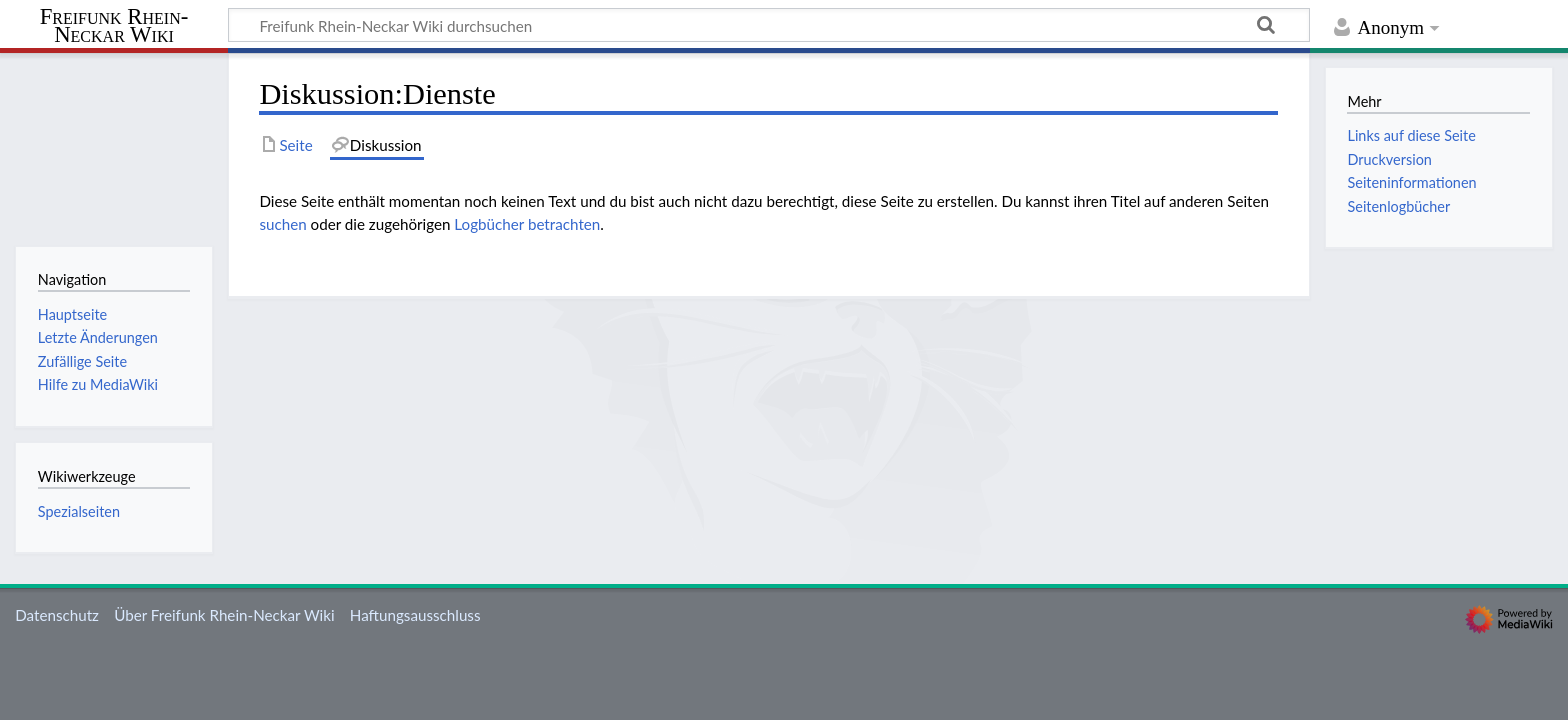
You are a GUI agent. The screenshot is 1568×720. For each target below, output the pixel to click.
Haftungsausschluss (415, 615)
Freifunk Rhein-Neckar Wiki (114, 26)
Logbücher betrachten (527, 224)
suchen (282, 224)
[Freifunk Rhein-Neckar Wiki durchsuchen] (769, 25)
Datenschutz (57, 615)
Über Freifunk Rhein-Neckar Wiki (224, 615)
